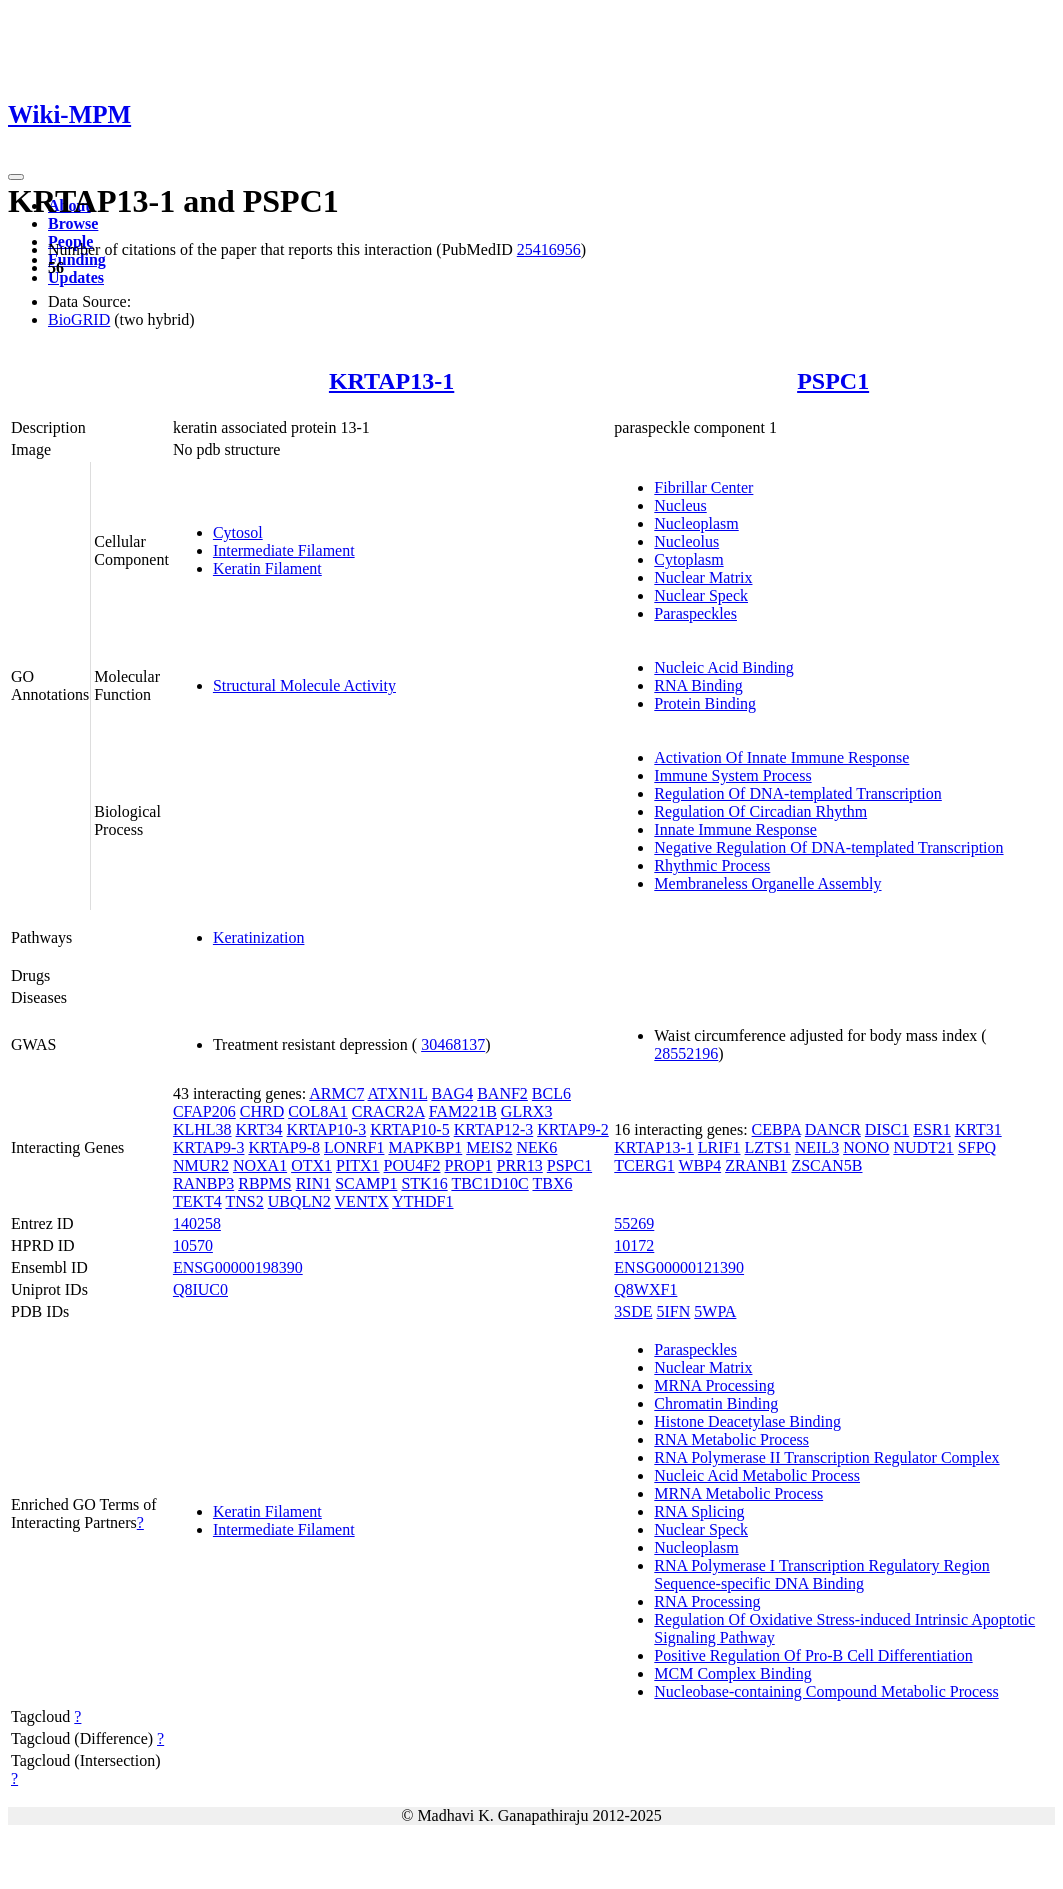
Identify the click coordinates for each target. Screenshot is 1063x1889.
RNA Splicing (699, 1511)
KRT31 (978, 1129)
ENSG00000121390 (679, 1267)
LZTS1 (768, 1147)
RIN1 (314, 1183)
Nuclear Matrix (703, 577)
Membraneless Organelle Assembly (767, 883)
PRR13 (520, 1165)
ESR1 (931, 1129)
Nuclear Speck (701, 595)
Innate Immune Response (735, 829)
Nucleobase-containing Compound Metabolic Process (826, 1691)
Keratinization (259, 937)
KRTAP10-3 (327, 1129)
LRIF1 (719, 1147)
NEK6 (536, 1147)
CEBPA (776, 1129)
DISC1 (887, 1129)
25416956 (549, 249)
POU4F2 (412, 1165)
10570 (193, 1245)
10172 (634, 1245)
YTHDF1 (422, 1201)
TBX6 (552, 1183)
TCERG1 (644, 1165)
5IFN (674, 1311)
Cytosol (238, 532)
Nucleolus (686, 541)
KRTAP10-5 (410, 1129)
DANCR (833, 1129)
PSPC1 (833, 381)
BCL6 (551, 1093)
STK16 (424, 1183)
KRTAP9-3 (209, 1147)
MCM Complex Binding (732, 1673)
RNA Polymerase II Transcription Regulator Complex (826, 1457)
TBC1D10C (489, 1183)
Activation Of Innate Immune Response (781, 757)
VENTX (362, 1201)
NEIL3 (817, 1147)
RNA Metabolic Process (731, 1439)
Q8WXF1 (645, 1289)
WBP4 (699, 1165)
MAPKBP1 (425, 1147)
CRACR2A (388, 1111)
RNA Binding (698, 685)
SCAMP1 (366, 1183)
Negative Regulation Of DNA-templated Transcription (828, 847)
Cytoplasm (688, 559)
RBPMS (264, 1183)
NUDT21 (923, 1147)
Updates (76, 277)
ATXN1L (398, 1093)
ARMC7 (336, 1093)
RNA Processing (707, 1601)
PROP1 (468, 1165)
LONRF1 (354, 1147)
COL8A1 (318, 1111)
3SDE (633, 1311)
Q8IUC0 (200, 1289)
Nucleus (680, 505)
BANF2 (502, 1093)
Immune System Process (732, 775)
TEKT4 (197, 1201)
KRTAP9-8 (284, 1147)
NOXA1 (260, 1165)
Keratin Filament (267, 568)
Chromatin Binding (716, 1403)
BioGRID (79, 319)
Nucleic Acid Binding (724, 667)
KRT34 (259, 1129)
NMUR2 (201, 1165)
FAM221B (463, 1111)
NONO (866, 1147)
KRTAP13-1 (391, 381)
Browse (73, 223)
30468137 (453, 1044)
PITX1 (358, 1165)
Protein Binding (705, 703)
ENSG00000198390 (238, 1267)
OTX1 (311, 1165)
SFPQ (977, 1147)
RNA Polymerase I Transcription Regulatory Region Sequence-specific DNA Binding (822, 1574)
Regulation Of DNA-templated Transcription (798, 793)
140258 (197, 1223)
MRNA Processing (714, 1385)
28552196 (686, 1053)
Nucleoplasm (696, 523)
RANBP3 (203, 1183)
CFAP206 (204, 1111)
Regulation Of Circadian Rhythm (760, 811)
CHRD (262, 1111)
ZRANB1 (756, 1165)
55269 (634, 1223)
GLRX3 (527, 1111)
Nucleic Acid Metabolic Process (757, 1475)
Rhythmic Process (712, 865)
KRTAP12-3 (494, 1129)
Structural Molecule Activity (304, 685)
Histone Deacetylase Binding (747, 1421)
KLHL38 (202, 1129)
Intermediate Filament (284, 550)
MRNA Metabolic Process (738, 1493)
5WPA (715, 1311)
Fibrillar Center (703, 487)
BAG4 (452, 1093)
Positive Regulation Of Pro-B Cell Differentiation (813, 1655)
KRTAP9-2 (573, 1129)
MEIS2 (489, 1147)
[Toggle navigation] (16, 177)
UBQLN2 (299, 1201)
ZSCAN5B (826, 1165)
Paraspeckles (695, 613)
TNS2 (244, 1201)
